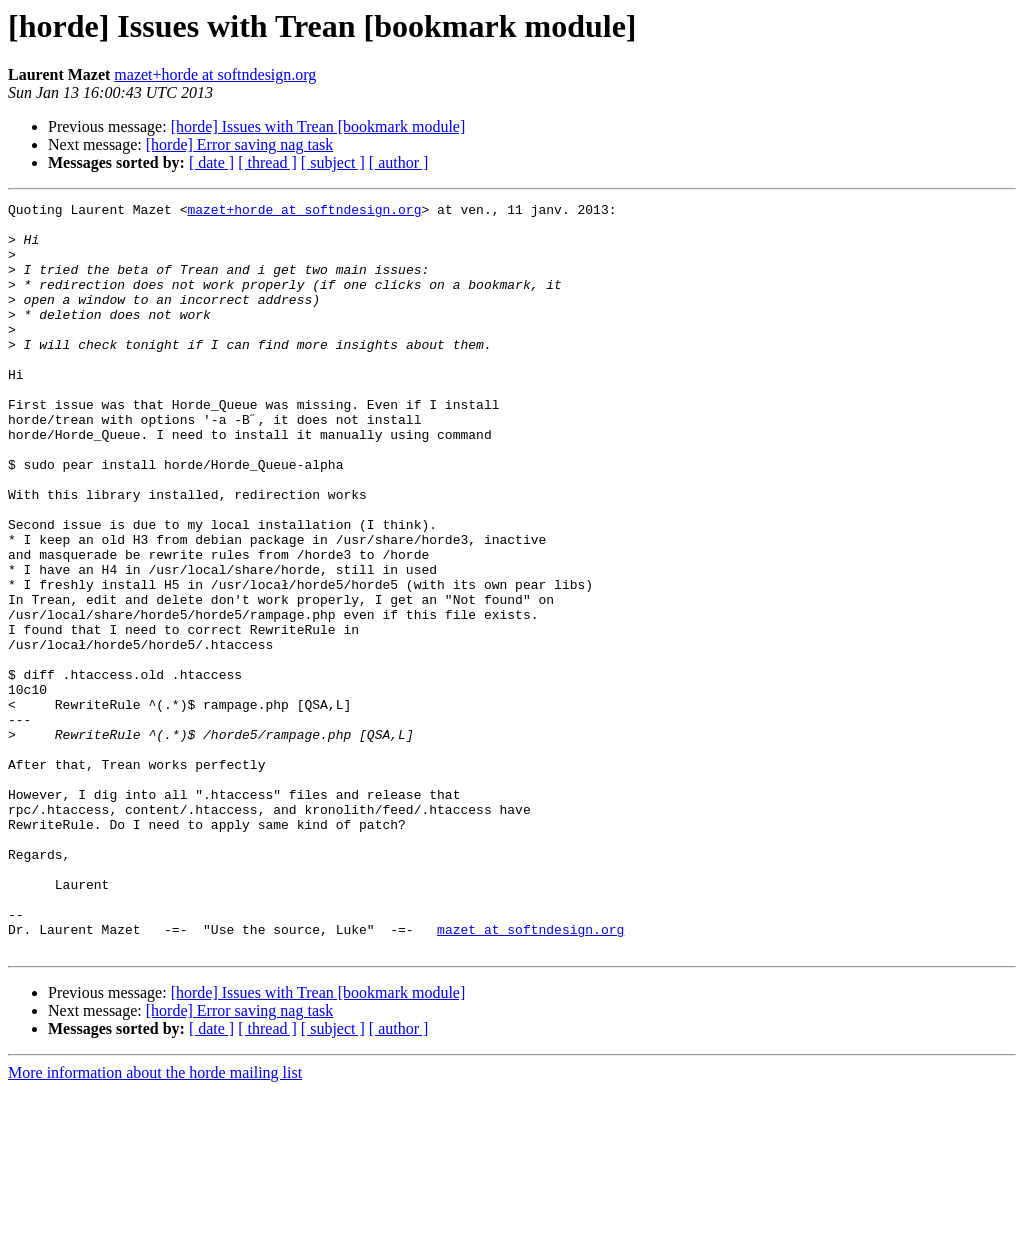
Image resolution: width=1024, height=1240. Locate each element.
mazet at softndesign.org (530, 1076)
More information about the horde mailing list (155, 1222)
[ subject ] (333, 162)
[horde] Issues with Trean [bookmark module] (318, 126)
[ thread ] (267, 162)
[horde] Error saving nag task (240, 144)
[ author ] (399, 162)
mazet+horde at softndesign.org (215, 74)
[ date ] (211, 162)
